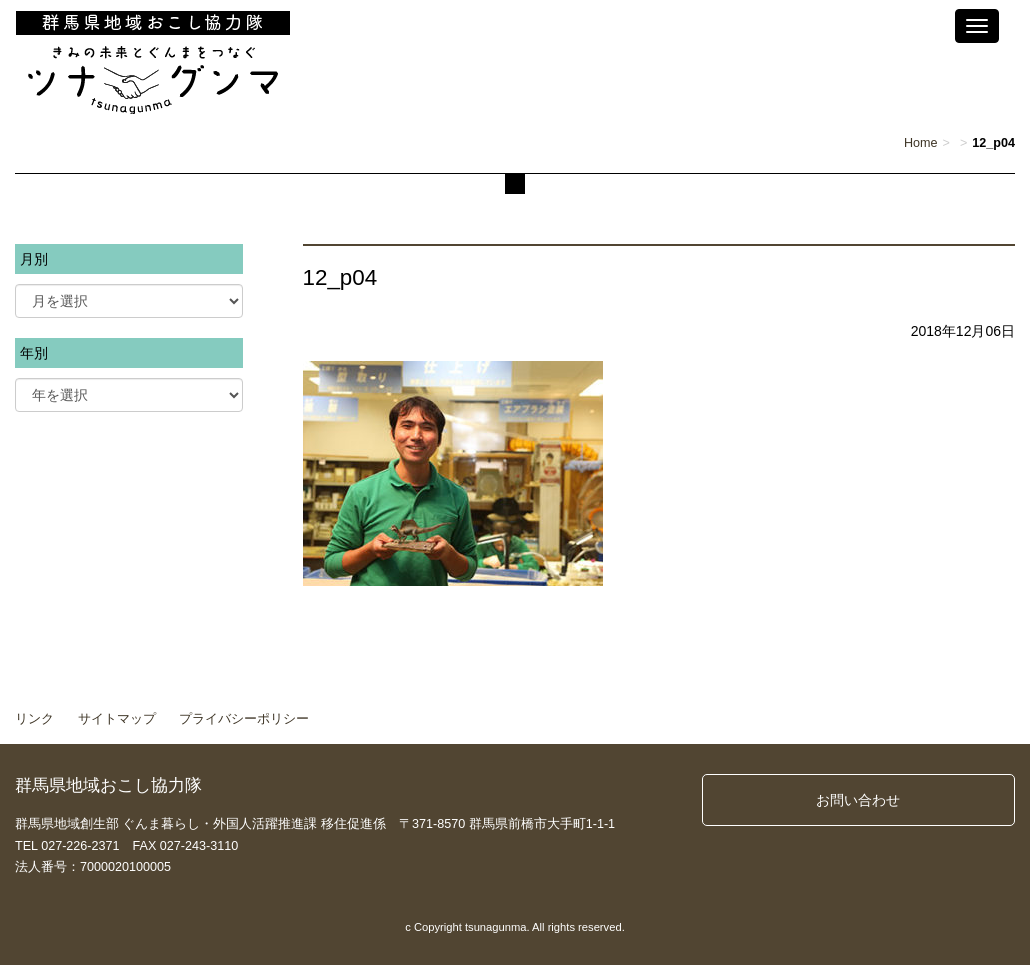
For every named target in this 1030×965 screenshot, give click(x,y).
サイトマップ (117, 719)
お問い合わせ (858, 800)
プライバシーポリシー (244, 719)
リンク (34, 719)
